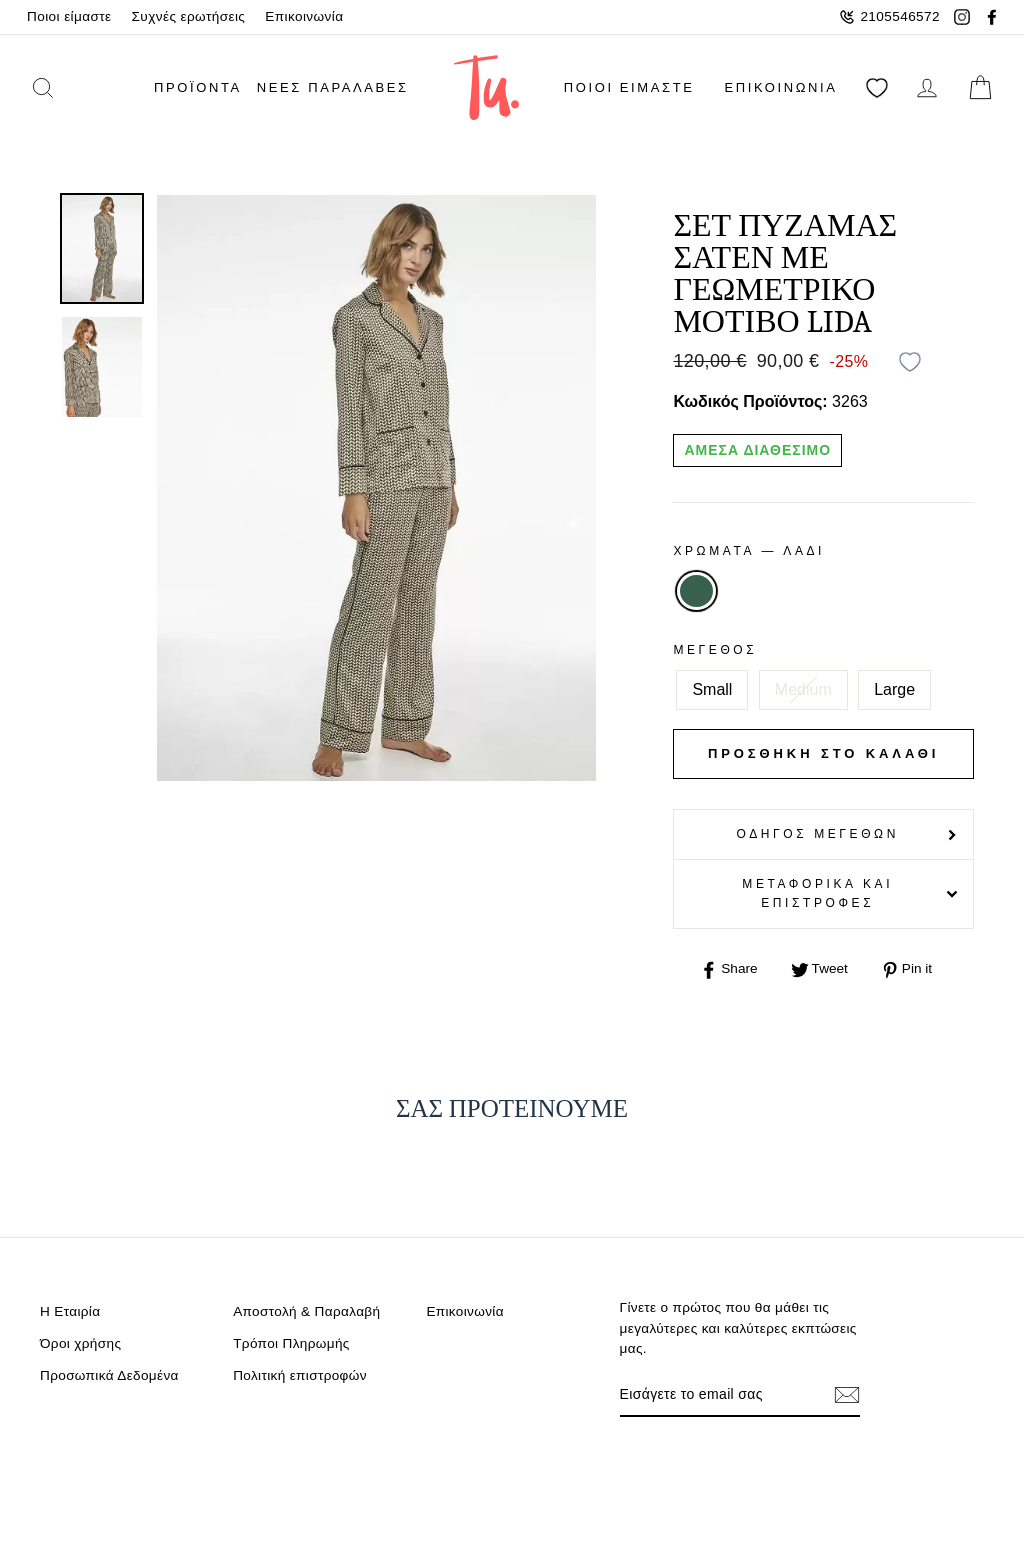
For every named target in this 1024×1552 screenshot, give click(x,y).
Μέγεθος (715, 650)
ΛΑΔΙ (696, 591)
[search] (68, 87)
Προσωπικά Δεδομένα (109, 1375)
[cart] (980, 87)
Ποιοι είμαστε (69, 16)
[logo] (486, 87)
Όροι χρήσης (80, 1343)
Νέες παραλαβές (333, 87)
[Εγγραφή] (847, 1394)
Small (712, 689)
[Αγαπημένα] (877, 87)
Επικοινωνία (304, 16)
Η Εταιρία (70, 1311)
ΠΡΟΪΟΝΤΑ (198, 87)
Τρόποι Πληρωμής (291, 1343)
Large (894, 689)
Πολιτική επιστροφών (300, 1375)
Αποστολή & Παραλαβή (306, 1311)
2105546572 (889, 17)
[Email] (724, 1394)
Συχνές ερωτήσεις (189, 16)
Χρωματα (749, 551)
